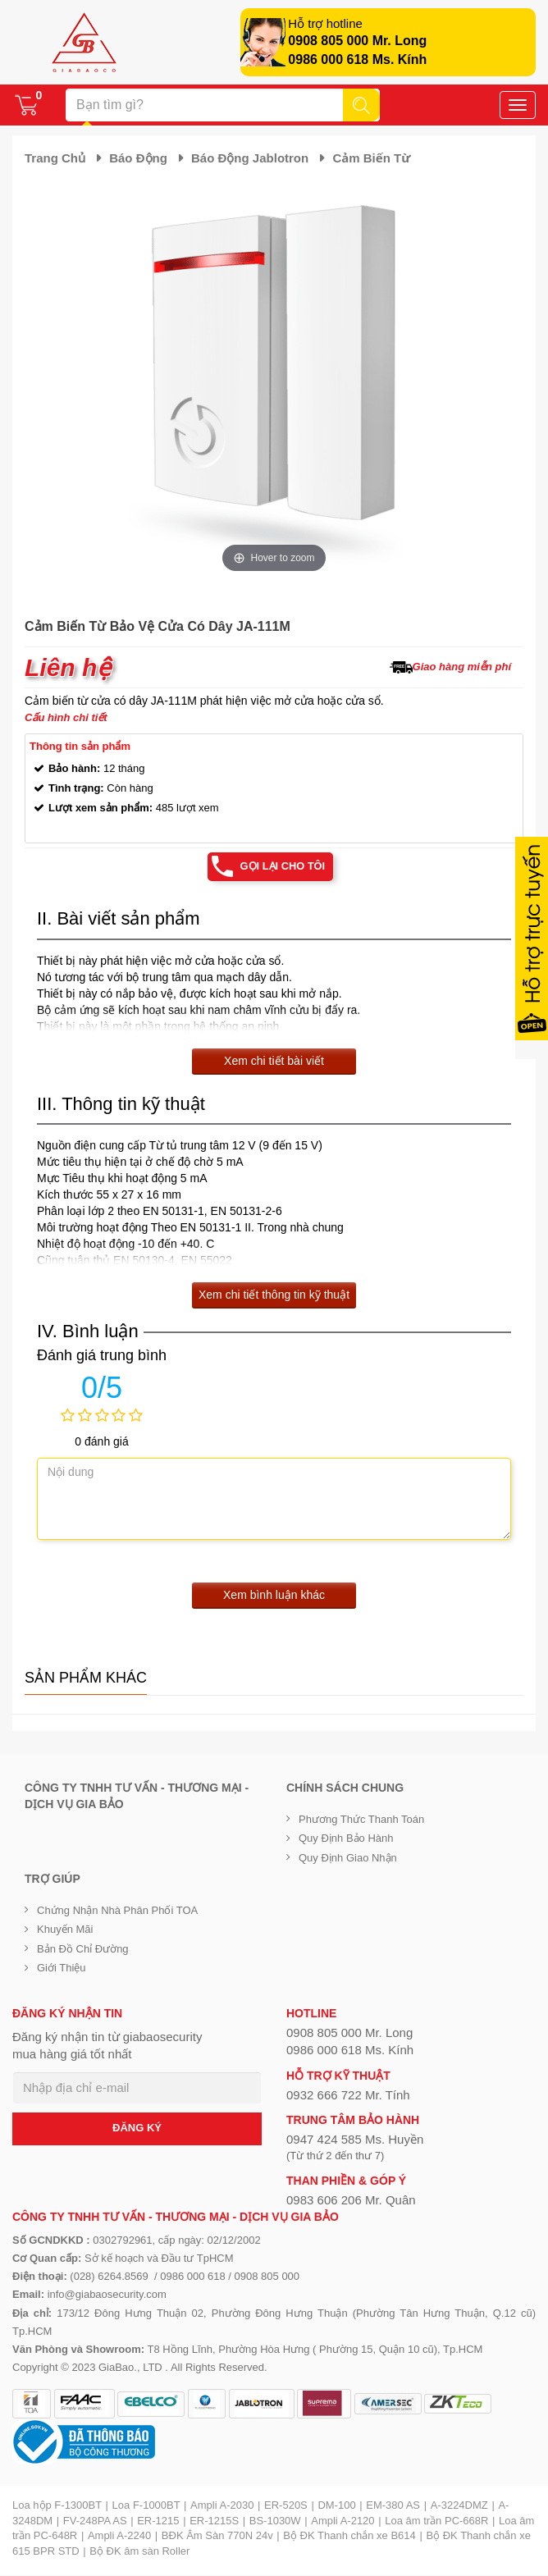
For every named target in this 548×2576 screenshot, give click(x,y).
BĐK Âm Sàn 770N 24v (217, 2535)
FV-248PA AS (95, 2520)
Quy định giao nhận (348, 1858)
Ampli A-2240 (119, 2535)
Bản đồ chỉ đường (83, 1949)
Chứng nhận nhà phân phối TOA (117, 1910)
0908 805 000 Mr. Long (357, 41)
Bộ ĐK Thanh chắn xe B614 (349, 2535)
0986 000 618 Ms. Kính (357, 59)
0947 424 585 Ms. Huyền (354, 2140)
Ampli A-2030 (221, 2505)
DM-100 (336, 2505)
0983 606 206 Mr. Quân (351, 2200)
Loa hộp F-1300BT (57, 2505)
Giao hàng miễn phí (462, 666)
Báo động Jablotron (249, 158)
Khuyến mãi (65, 1929)
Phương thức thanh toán (361, 1819)
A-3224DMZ (459, 2505)
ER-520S (286, 2505)
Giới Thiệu (61, 1968)
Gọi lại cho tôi (283, 866)
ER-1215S (214, 2520)
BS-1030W (275, 2520)
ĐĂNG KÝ (137, 2128)
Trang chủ (55, 158)
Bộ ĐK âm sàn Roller (139, 2551)
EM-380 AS (393, 2505)
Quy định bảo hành (346, 1839)
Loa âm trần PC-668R (436, 2520)
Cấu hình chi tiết (66, 717)
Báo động (138, 158)
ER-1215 (158, 2520)
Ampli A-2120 (342, 2520)
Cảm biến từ (371, 158)
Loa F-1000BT (146, 2505)
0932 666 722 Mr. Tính (348, 2095)
